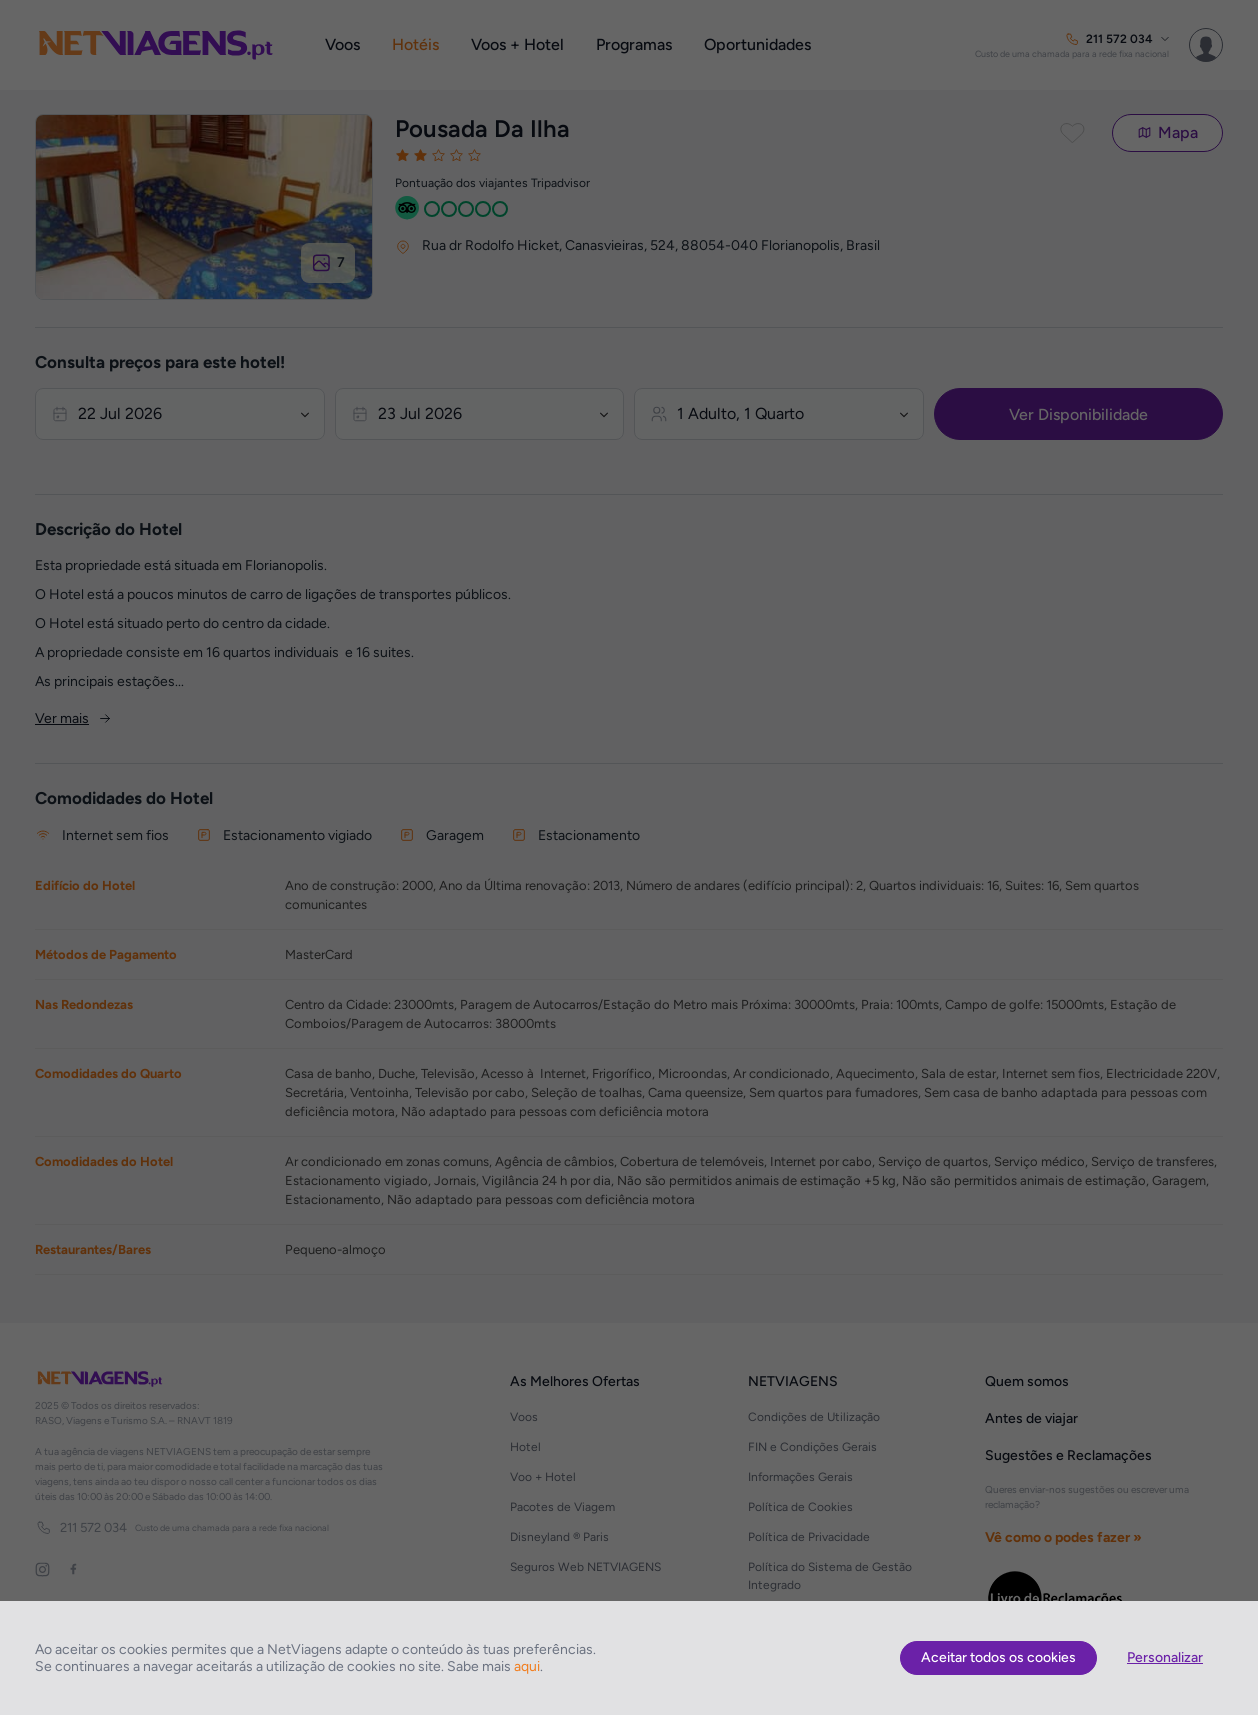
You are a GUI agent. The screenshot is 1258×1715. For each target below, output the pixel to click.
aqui (527, 1666)
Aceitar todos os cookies (998, 1657)
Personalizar (1165, 1657)
